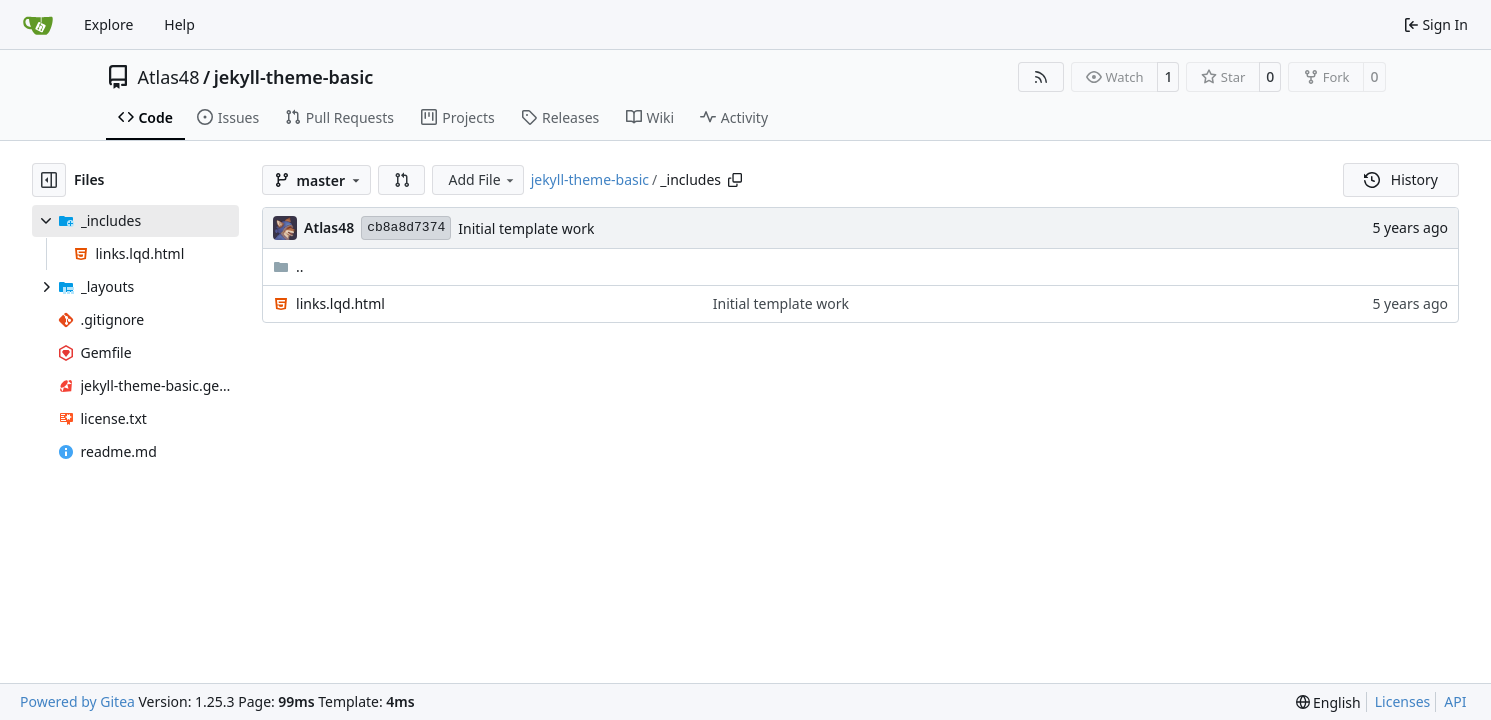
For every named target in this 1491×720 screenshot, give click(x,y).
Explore (108, 24)
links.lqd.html (340, 303)
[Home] (38, 25)
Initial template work (526, 228)
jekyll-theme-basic (294, 77)
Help (179, 24)
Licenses (1403, 701)
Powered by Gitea (77, 701)
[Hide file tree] (49, 180)
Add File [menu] (482, 179)
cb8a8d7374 (406, 227)
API (1455, 701)
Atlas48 (169, 77)
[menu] (1328, 702)
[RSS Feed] (1041, 77)
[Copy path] (735, 180)
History (1401, 179)
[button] (402, 180)
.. (288, 266)
